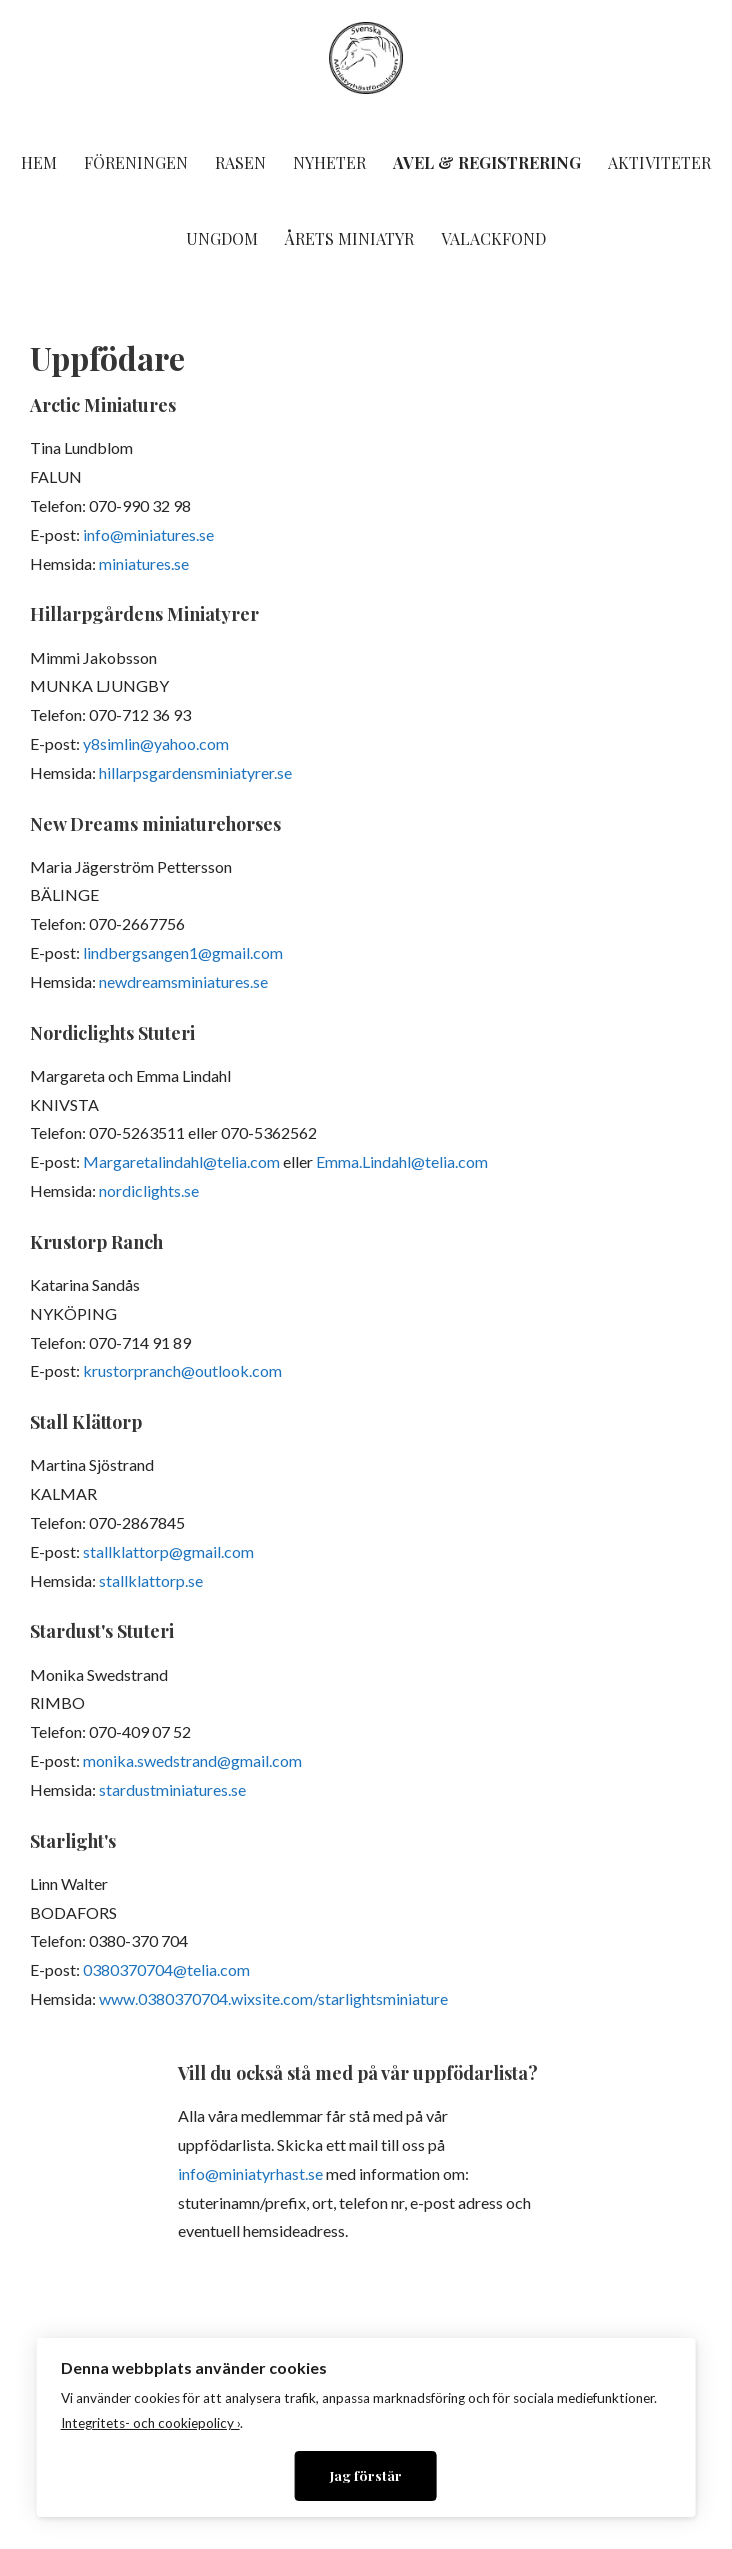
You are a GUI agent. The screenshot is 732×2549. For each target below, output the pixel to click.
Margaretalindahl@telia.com (181, 1161)
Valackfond (493, 238)
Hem (39, 162)
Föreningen (136, 162)
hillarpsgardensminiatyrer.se (195, 772)
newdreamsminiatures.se (183, 981)
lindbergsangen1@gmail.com (183, 952)
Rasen (240, 162)
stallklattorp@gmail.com (168, 1551)
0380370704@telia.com (166, 1969)
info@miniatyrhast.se (250, 2173)
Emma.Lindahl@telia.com (402, 1161)
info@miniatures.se (148, 534)
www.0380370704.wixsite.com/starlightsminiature (273, 1998)
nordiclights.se (149, 1190)
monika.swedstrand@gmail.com (192, 1760)
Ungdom (222, 238)
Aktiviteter (659, 162)
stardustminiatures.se (172, 1789)
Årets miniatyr (349, 238)
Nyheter (329, 162)
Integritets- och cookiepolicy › (150, 2423)
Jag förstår (366, 2475)
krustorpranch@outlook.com (182, 1370)
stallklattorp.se (151, 1580)
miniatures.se (144, 563)
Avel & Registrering (487, 162)
